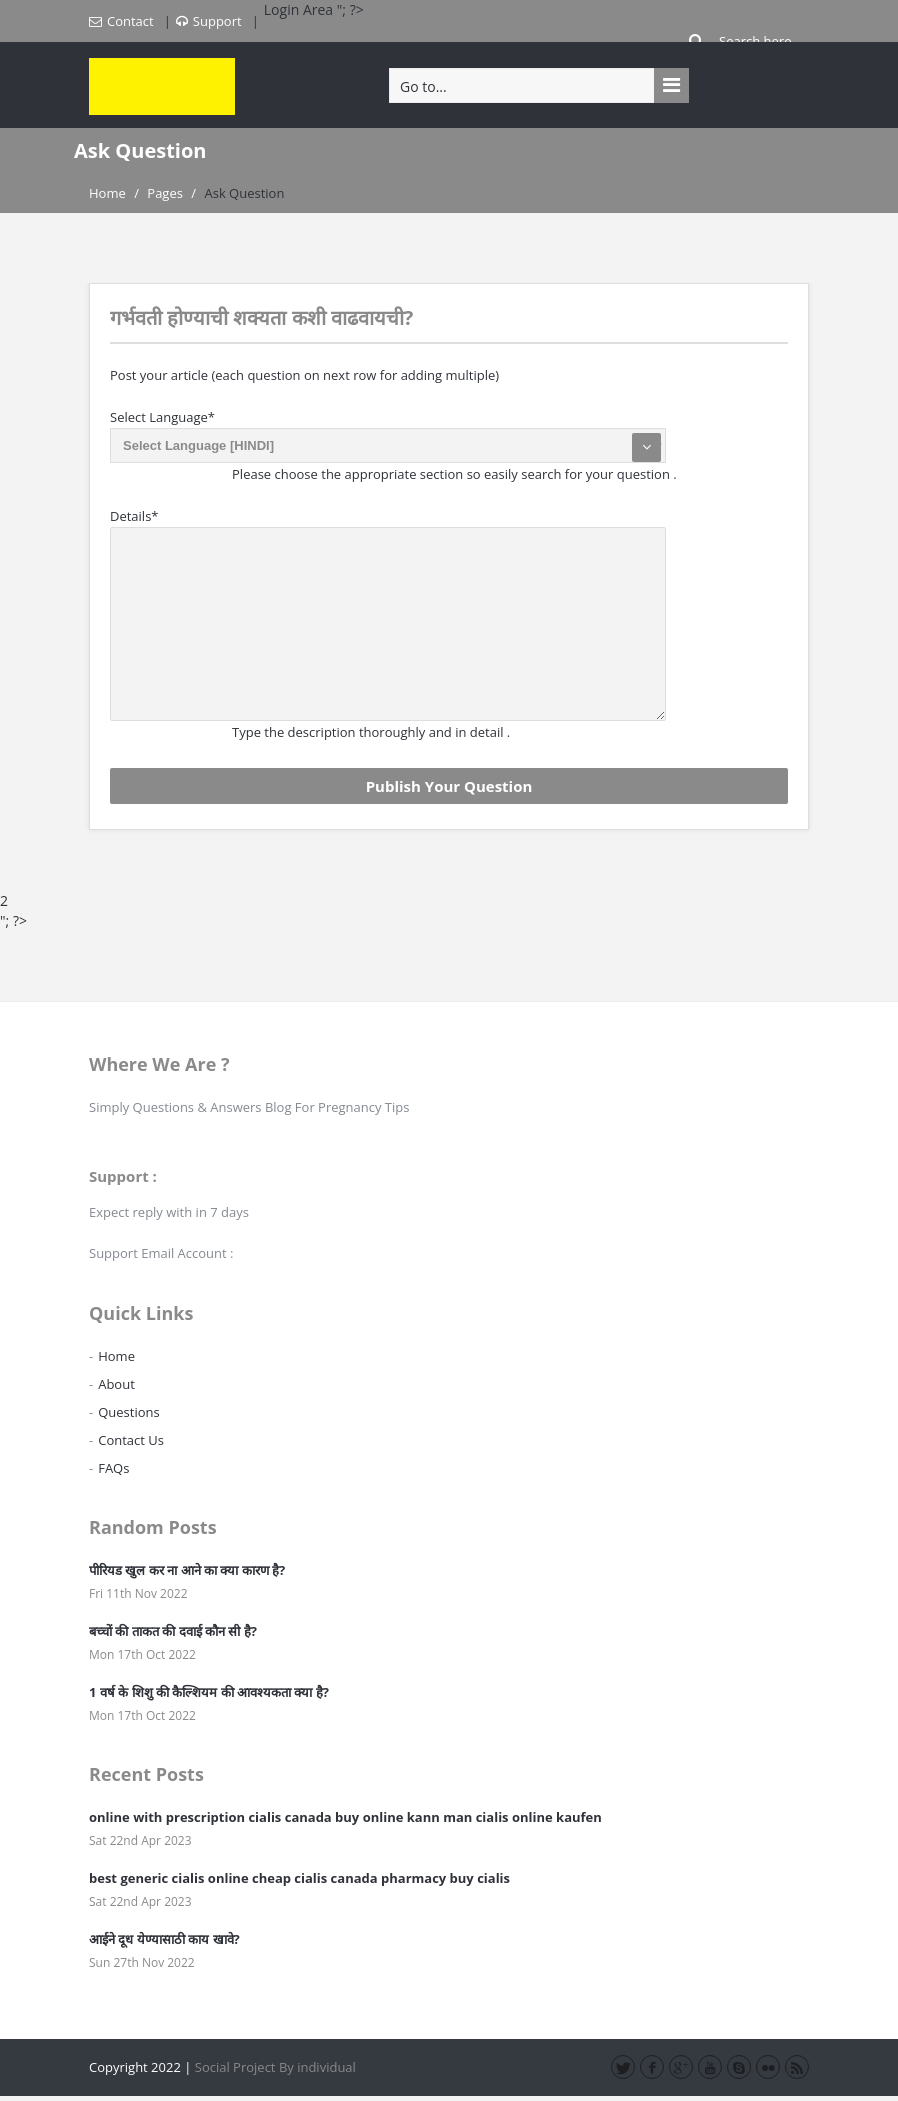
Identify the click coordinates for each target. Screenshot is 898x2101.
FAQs (113, 1468)
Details (134, 516)
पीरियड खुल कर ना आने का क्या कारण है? (187, 1570)
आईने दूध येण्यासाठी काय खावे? (164, 1939)
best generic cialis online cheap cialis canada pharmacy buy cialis (299, 1878)
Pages (165, 193)
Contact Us (131, 1440)
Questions (128, 1412)
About (116, 1384)
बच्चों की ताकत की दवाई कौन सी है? (173, 1631)
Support (209, 21)
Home (107, 193)
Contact (121, 21)
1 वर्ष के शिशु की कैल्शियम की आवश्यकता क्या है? (209, 1692)
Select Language (162, 417)
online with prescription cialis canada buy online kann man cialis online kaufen (345, 1817)
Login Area (300, 9)
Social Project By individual (275, 2067)
